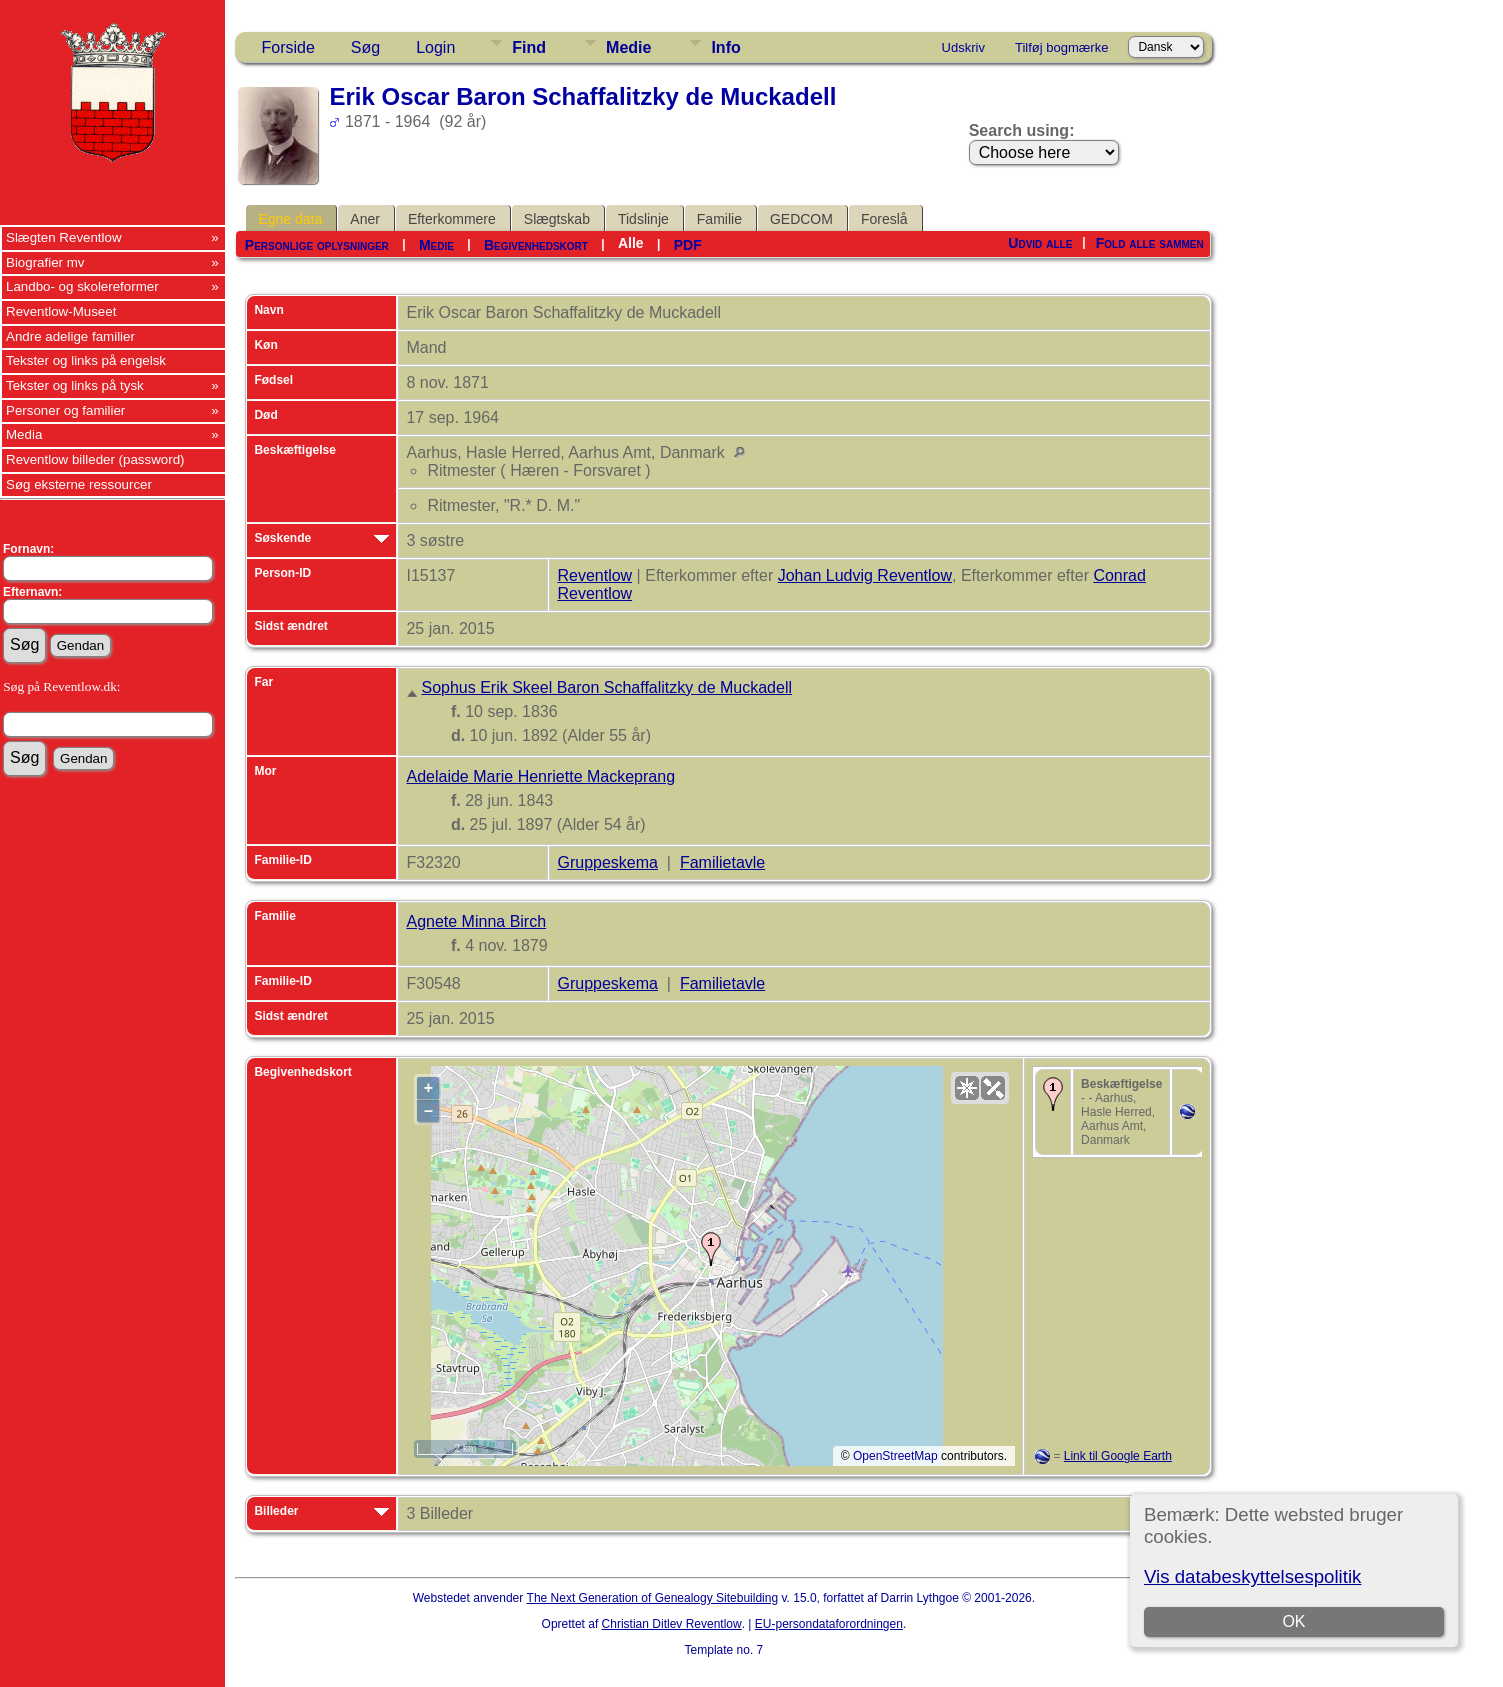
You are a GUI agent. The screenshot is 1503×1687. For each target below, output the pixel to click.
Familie (719, 219)
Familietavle (722, 862)
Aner (365, 219)
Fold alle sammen (1150, 243)
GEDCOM (801, 219)
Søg (365, 47)
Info (725, 47)
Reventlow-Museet (61, 311)
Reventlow (594, 575)
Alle (631, 243)
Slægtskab (557, 219)
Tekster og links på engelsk (86, 360)
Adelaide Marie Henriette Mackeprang (540, 776)
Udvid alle (1040, 243)
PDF (688, 245)
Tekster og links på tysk (75, 385)
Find (529, 47)
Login (435, 47)
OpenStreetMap (895, 1456)
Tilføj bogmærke (1061, 47)
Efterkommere (452, 219)
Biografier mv (45, 262)
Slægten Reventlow (64, 237)
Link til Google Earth (1118, 1456)
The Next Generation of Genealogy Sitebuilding (653, 1598)
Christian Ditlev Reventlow (672, 1624)
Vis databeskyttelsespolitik (1252, 1576)
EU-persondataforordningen (829, 1624)
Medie (628, 47)
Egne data (290, 219)
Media (24, 434)
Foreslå (884, 219)
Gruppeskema (607, 862)
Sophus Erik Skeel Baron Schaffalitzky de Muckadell (606, 687)
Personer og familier (65, 410)
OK (1293, 1621)
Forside (287, 47)
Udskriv (963, 47)
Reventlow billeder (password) (95, 459)
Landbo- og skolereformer (82, 286)
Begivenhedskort (536, 245)
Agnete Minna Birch (476, 921)
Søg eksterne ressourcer (79, 484)
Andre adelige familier (70, 336)
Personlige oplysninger (317, 245)
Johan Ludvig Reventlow (865, 575)
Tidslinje (643, 219)
